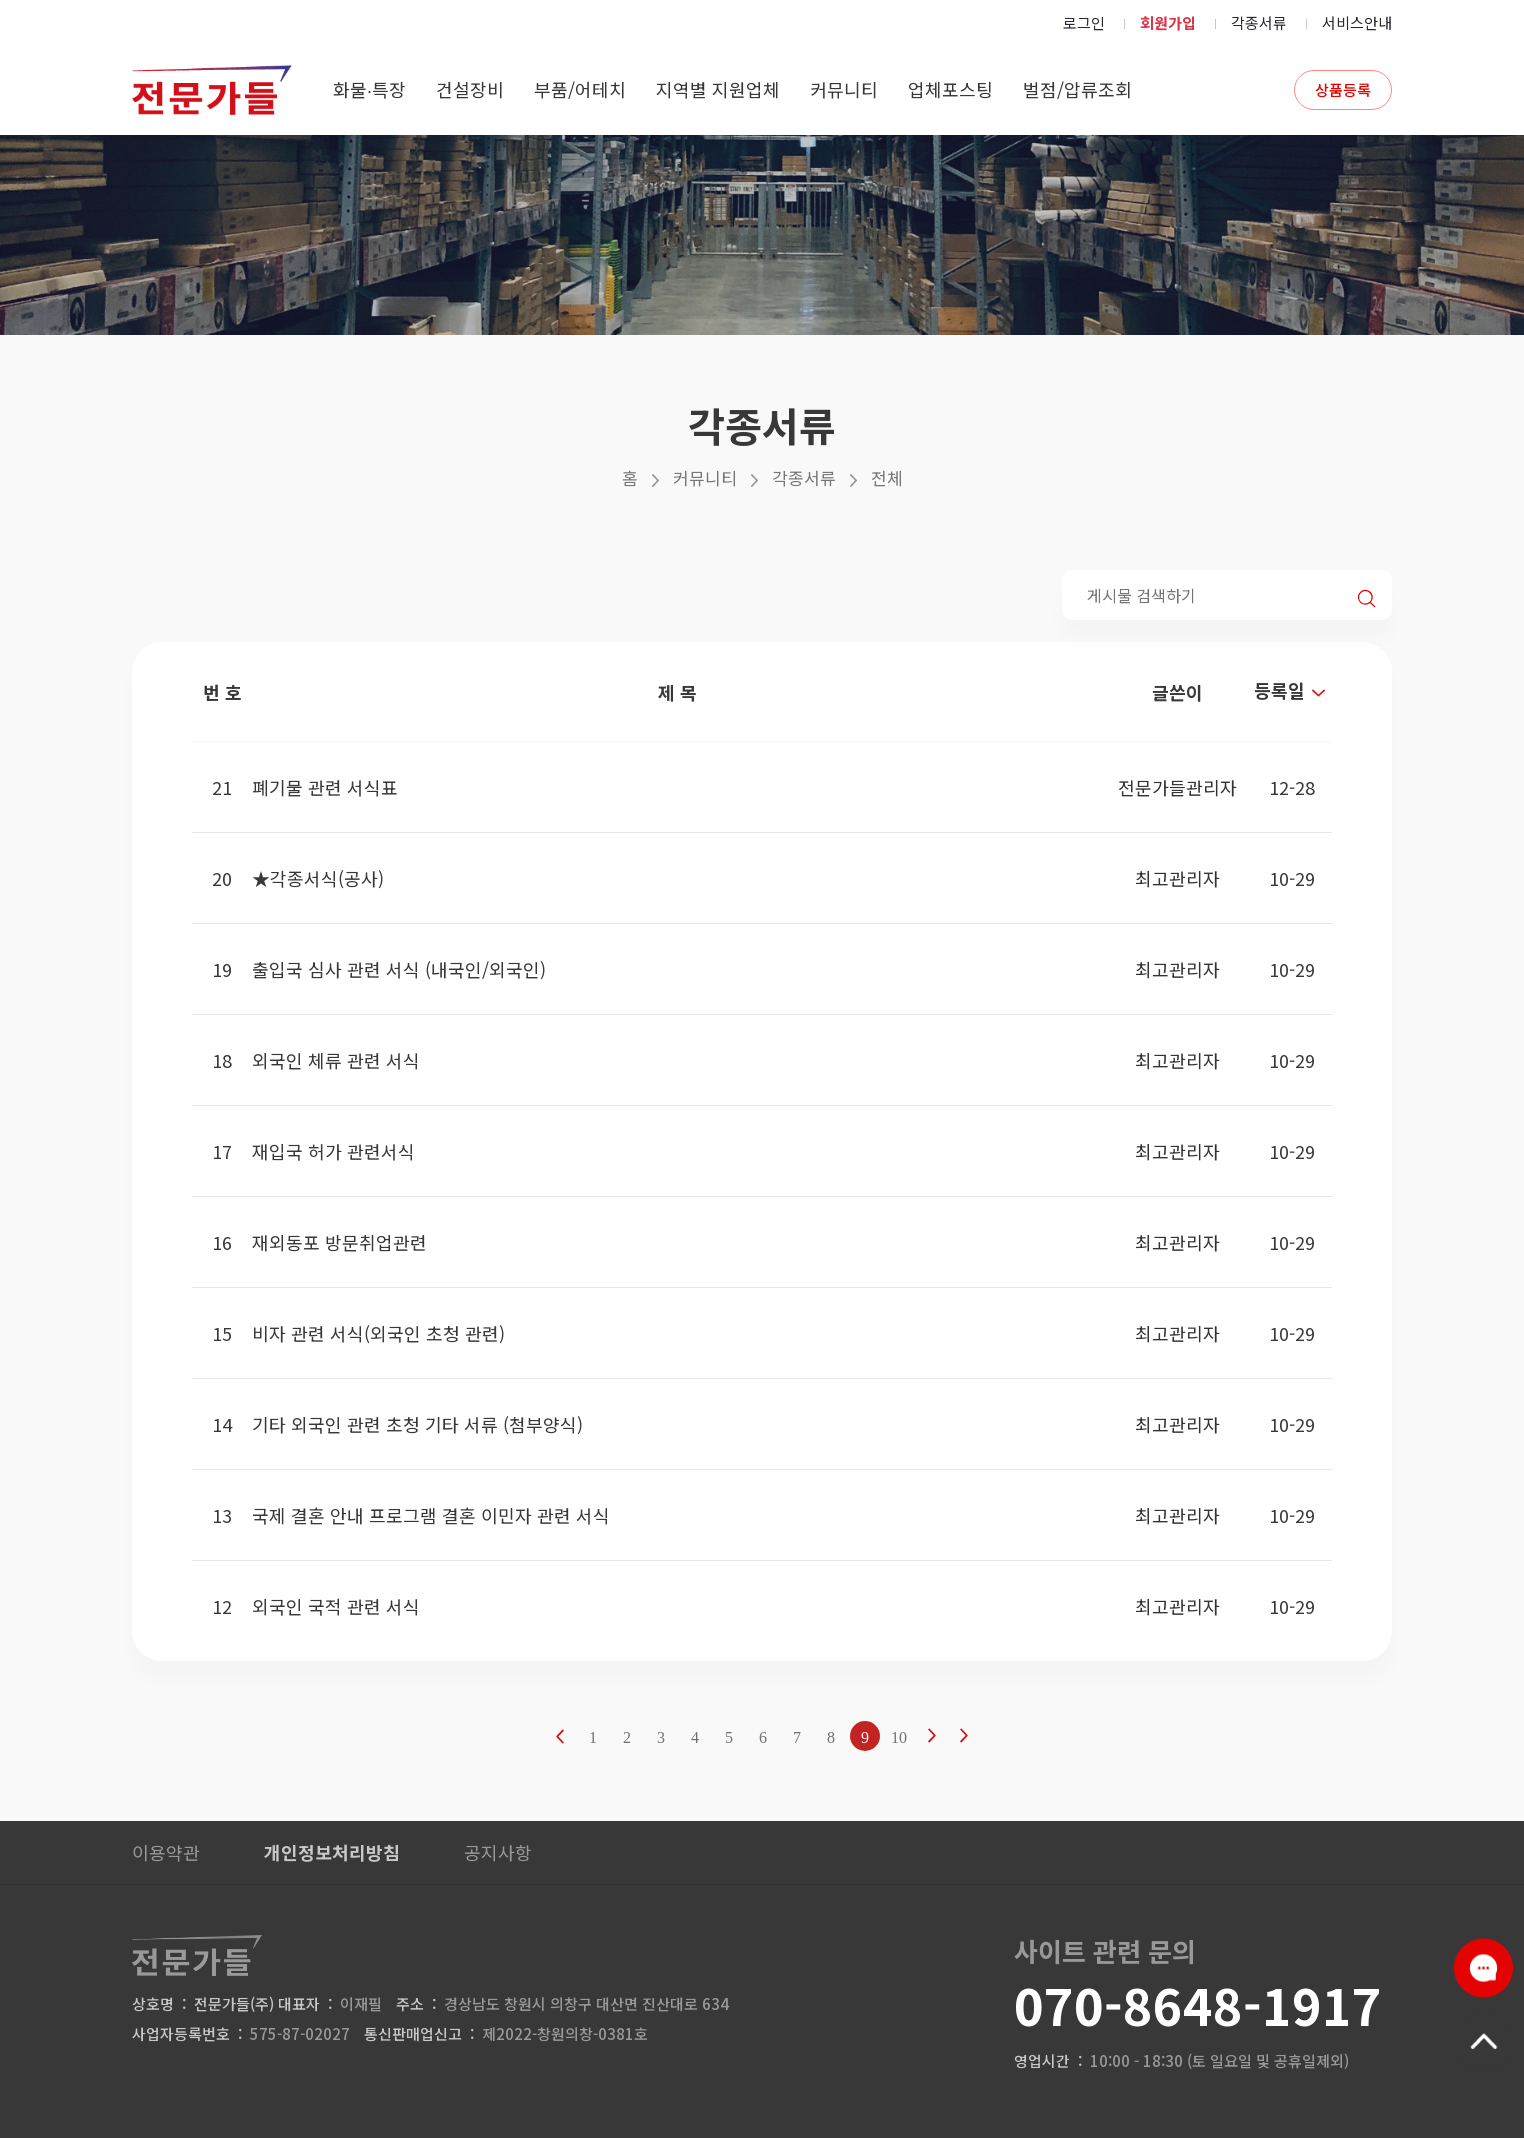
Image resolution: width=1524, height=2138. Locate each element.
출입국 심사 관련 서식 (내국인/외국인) (399, 969)
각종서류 (1259, 22)
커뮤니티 (844, 89)
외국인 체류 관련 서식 (336, 1060)
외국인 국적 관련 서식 (336, 1606)
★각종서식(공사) (318, 878)
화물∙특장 (369, 89)
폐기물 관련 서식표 (325, 787)
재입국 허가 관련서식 (333, 1151)
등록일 (1292, 690)
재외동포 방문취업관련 (339, 1242)
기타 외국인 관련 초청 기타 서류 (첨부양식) (417, 1424)
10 (899, 1737)
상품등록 (1343, 89)
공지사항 (498, 1852)
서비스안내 (1357, 22)
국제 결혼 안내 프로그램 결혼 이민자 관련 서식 (431, 1515)
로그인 (1084, 22)
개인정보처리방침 (332, 1852)
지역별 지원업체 (718, 89)
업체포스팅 (950, 89)
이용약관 (166, 1852)
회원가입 (1168, 22)
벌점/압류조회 (1077, 89)
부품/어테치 (580, 89)
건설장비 (470, 89)
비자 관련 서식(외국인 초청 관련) (378, 1333)
